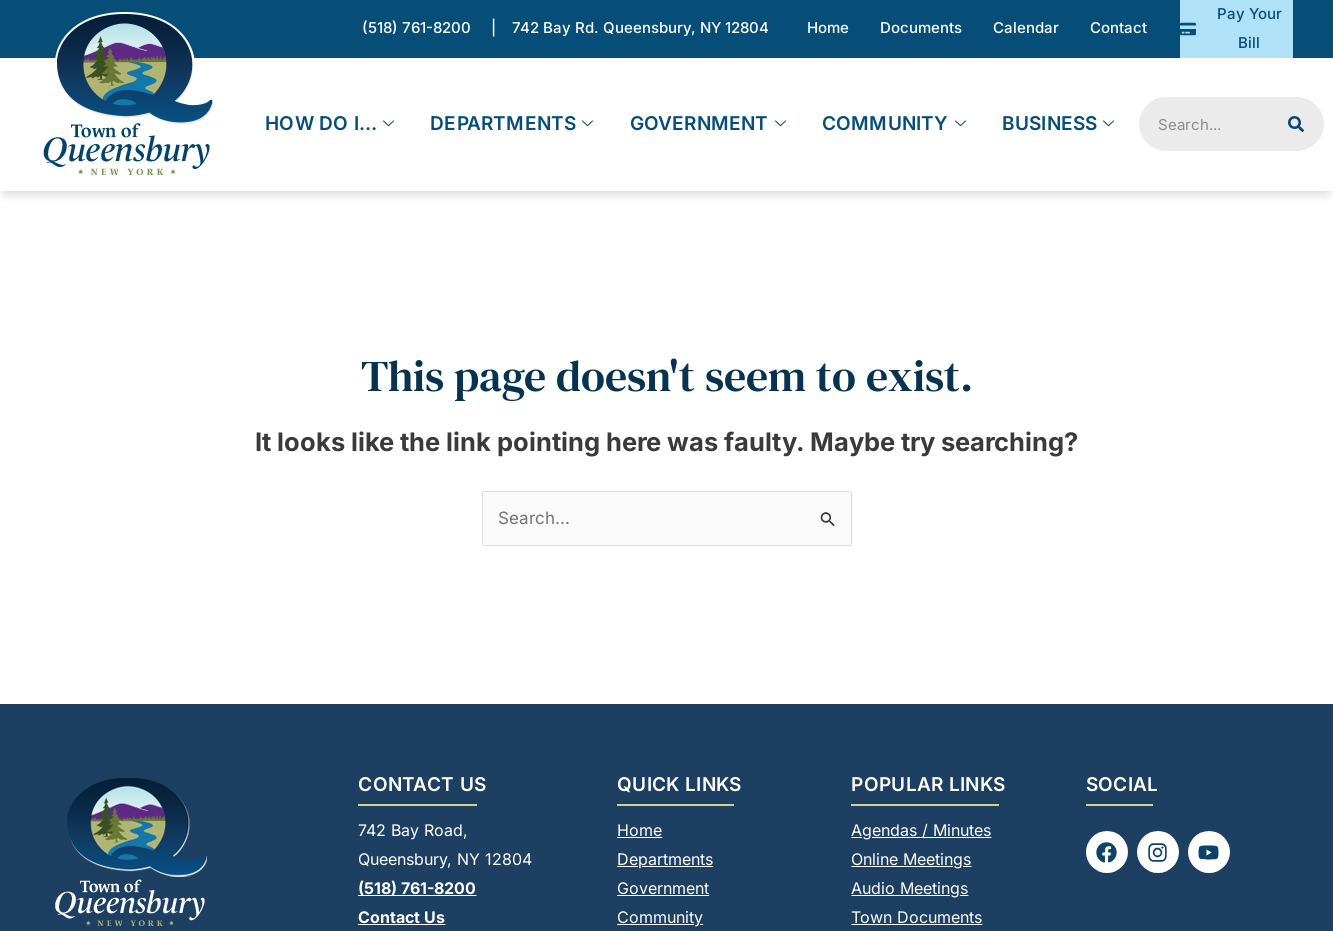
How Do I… (329, 124)
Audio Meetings (909, 888)
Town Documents (916, 917)
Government (708, 124)
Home (639, 830)
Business (1058, 124)
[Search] (1296, 124)
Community (894, 124)
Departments (511, 124)
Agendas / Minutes (921, 830)
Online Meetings (911, 859)
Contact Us (401, 917)
